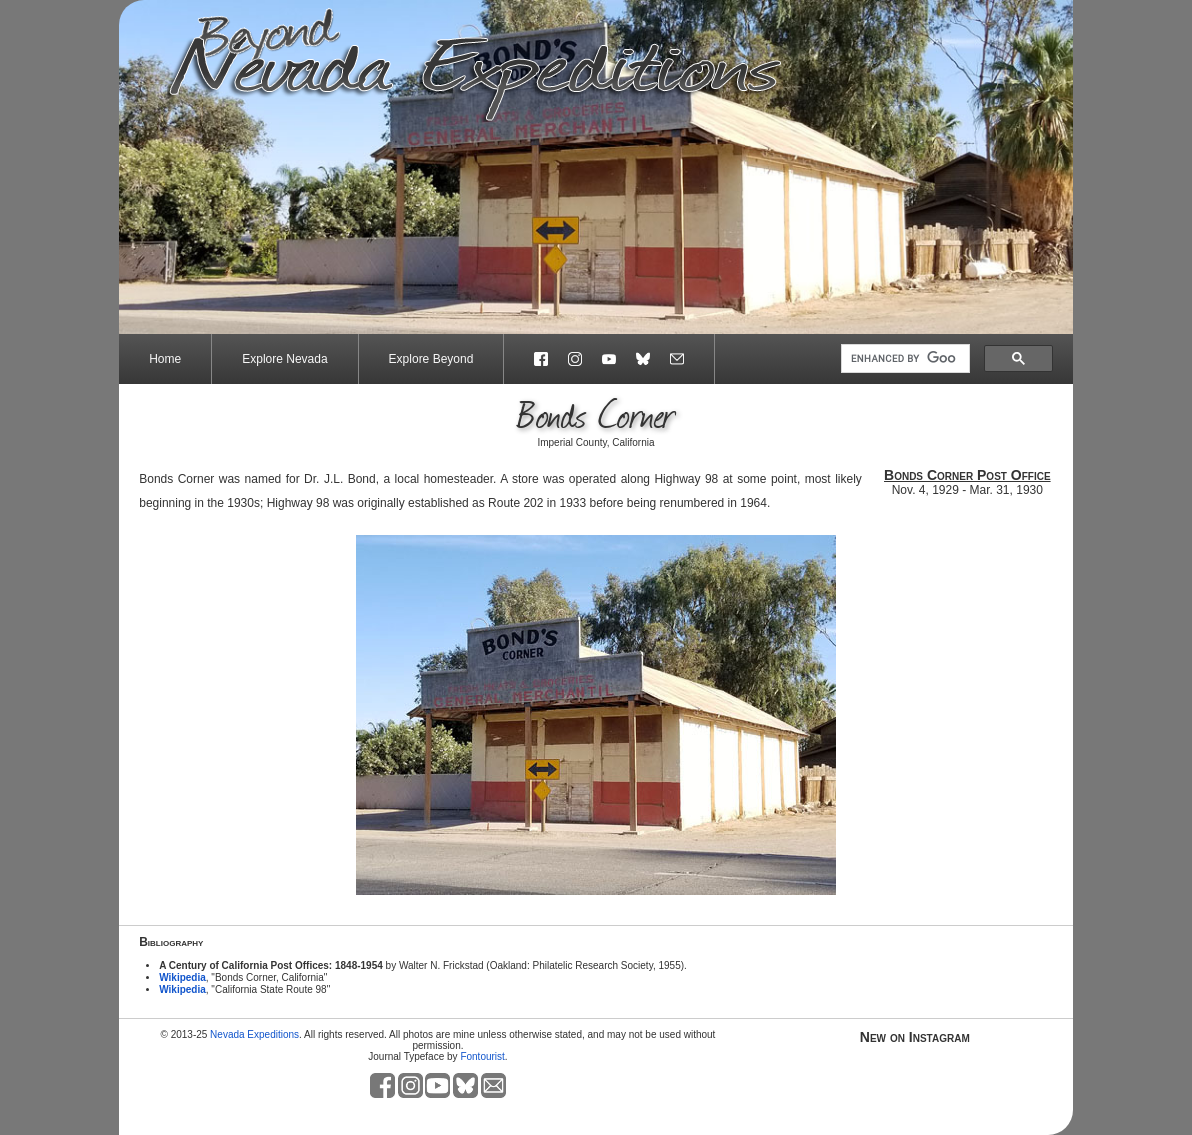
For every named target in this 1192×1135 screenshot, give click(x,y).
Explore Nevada (284, 359)
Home (165, 359)
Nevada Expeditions (254, 1034)
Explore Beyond (431, 359)
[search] (903, 359)
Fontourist (482, 1056)
